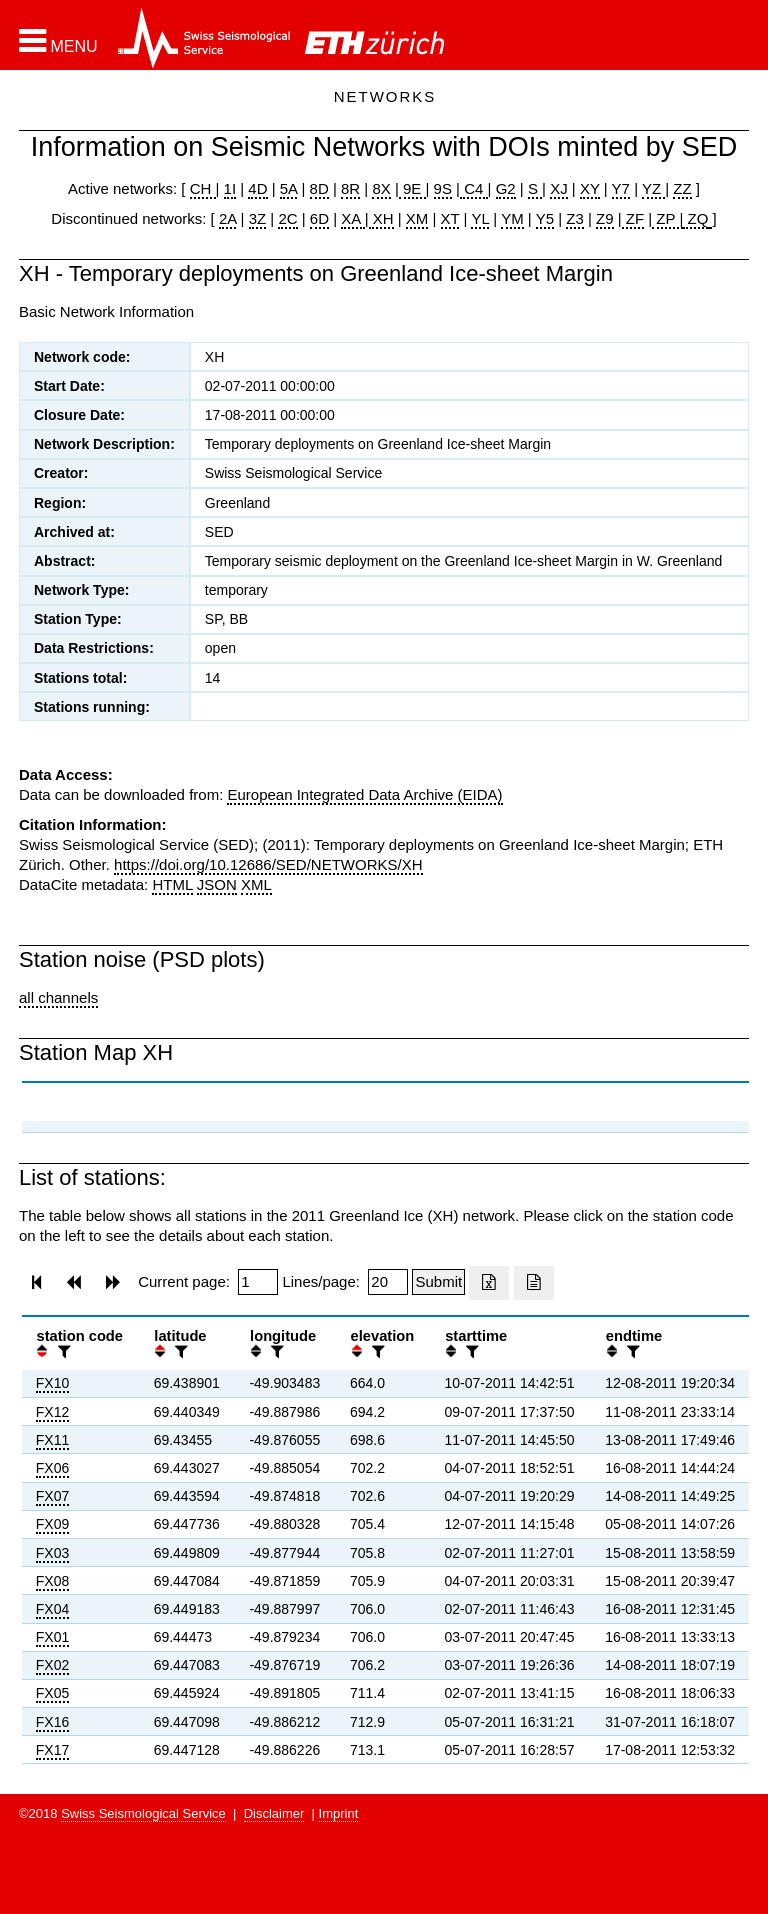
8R (350, 188)
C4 (474, 188)
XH (381, 218)
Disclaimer (274, 1813)
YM (512, 218)
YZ (653, 188)
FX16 (52, 1722)
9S (443, 188)
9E (412, 188)
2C (287, 218)
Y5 (545, 218)
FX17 (52, 1750)
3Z (258, 218)
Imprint (339, 1813)
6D (319, 218)
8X (381, 188)
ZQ (695, 218)
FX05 (52, 1693)
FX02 (52, 1665)
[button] (58, 41)
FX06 (52, 1468)
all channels (58, 997)
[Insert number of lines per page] (388, 1282)
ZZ (682, 188)
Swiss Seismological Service (143, 1813)
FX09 (52, 1524)
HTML (172, 884)
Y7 (621, 188)
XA (352, 218)
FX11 (52, 1440)
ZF (633, 218)
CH (203, 188)
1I (230, 188)
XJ (559, 188)
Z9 (605, 218)
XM (417, 218)
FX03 (52, 1553)
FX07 (52, 1496)
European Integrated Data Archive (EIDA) (364, 794)
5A (289, 188)
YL (480, 218)
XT (450, 218)
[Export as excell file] (489, 1283)
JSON (217, 884)
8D (319, 188)
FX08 (52, 1581)
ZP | (667, 218)
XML (256, 884)
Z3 (575, 218)
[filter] (62, 1351)
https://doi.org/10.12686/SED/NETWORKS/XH (268, 864)
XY (590, 188)
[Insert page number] (258, 1282)
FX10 (52, 1383)
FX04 (52, 1609)
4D (257, 188)
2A (228, 218)
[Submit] (438, 1282)
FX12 (52, 1412)
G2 (506, 188)
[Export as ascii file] (534, 1283)
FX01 (52, 1637)
